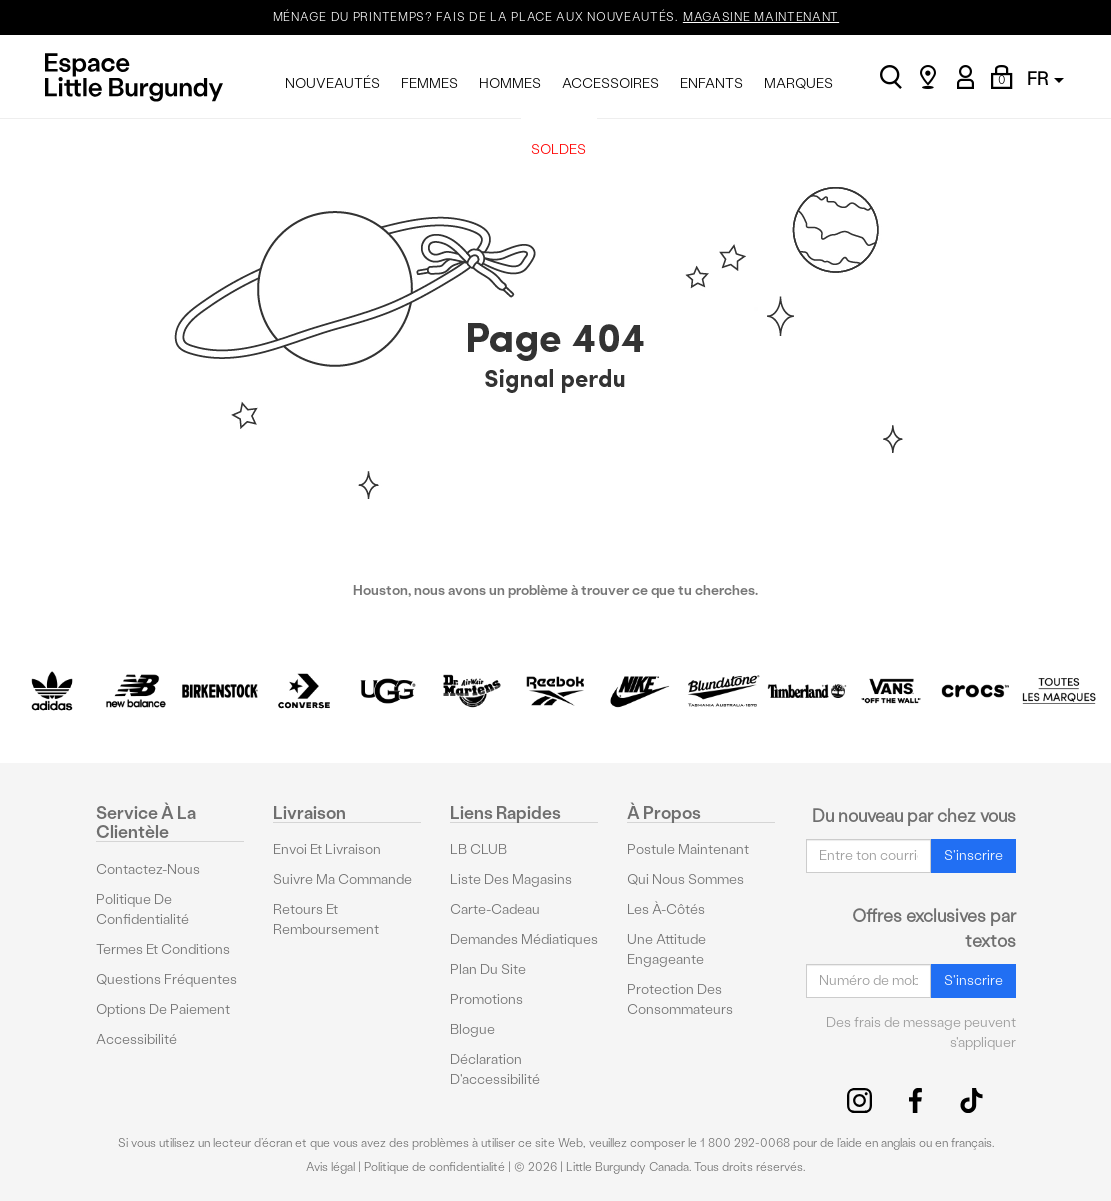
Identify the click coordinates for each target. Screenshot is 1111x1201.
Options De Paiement (163, 1009)
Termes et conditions (163, 949)
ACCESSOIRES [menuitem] (610, 83)
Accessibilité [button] (136, 1039)
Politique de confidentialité (142, 909)
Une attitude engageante (666, 949)
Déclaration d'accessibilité (495, 1069)
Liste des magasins (511, 879)
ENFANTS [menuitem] (711, 83)
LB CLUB (478, 849)
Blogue (472, 1029)
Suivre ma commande (342, 879)
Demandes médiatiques (524, 939)
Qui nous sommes (685, 879)
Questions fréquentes (166, 979)
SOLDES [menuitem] (558, 149)
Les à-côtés (666, 909)
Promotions (486, 999)
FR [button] (1045, 78)
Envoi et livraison (327, 849)
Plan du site (488, 969)
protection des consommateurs (680, 999)
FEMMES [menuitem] (429, 83)
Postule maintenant (688, 849)
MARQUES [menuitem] (798, 83)
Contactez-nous (148, 869)
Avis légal (330, 1167)
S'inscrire (973, 855)
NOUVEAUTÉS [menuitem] (332, 83)
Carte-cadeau (495, 909)
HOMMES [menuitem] (510, 83)
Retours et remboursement (326, 919)
